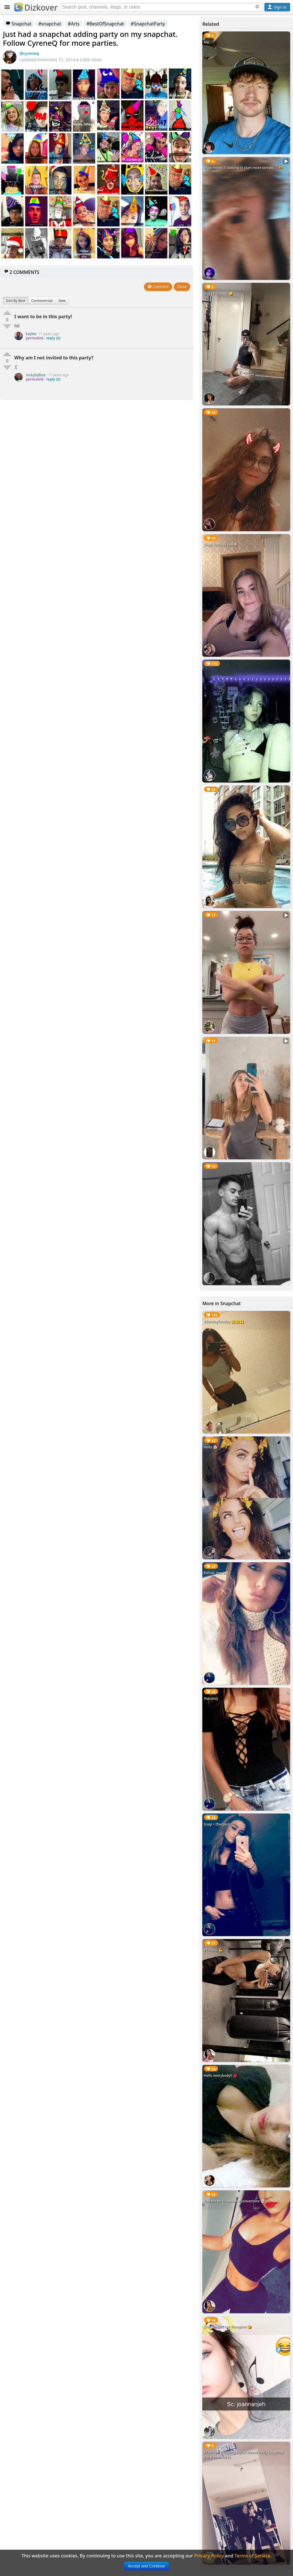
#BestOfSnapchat (105, 24)
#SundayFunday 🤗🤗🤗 (224, 1321)
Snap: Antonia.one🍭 (221, 544)
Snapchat (18, 24)
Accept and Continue (146, 2566)
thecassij (211, 1698)
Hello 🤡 (210, 1447)
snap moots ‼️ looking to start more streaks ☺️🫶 (243, 167)
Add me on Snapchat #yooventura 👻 (234, 2201)
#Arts (74, 24)
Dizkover (36, 7)
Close (182, 286)
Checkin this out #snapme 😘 (228, 2326)
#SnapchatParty (148, 24)
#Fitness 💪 (213, 1949)
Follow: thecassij (217, 1572)
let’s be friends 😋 (218, 293)
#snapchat (49, 24)
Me (206, 42)
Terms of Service (252, 2556)
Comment (158, 286)
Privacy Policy (209, 2556)
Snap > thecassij (217, 1824)
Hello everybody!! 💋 (220, 2075)
